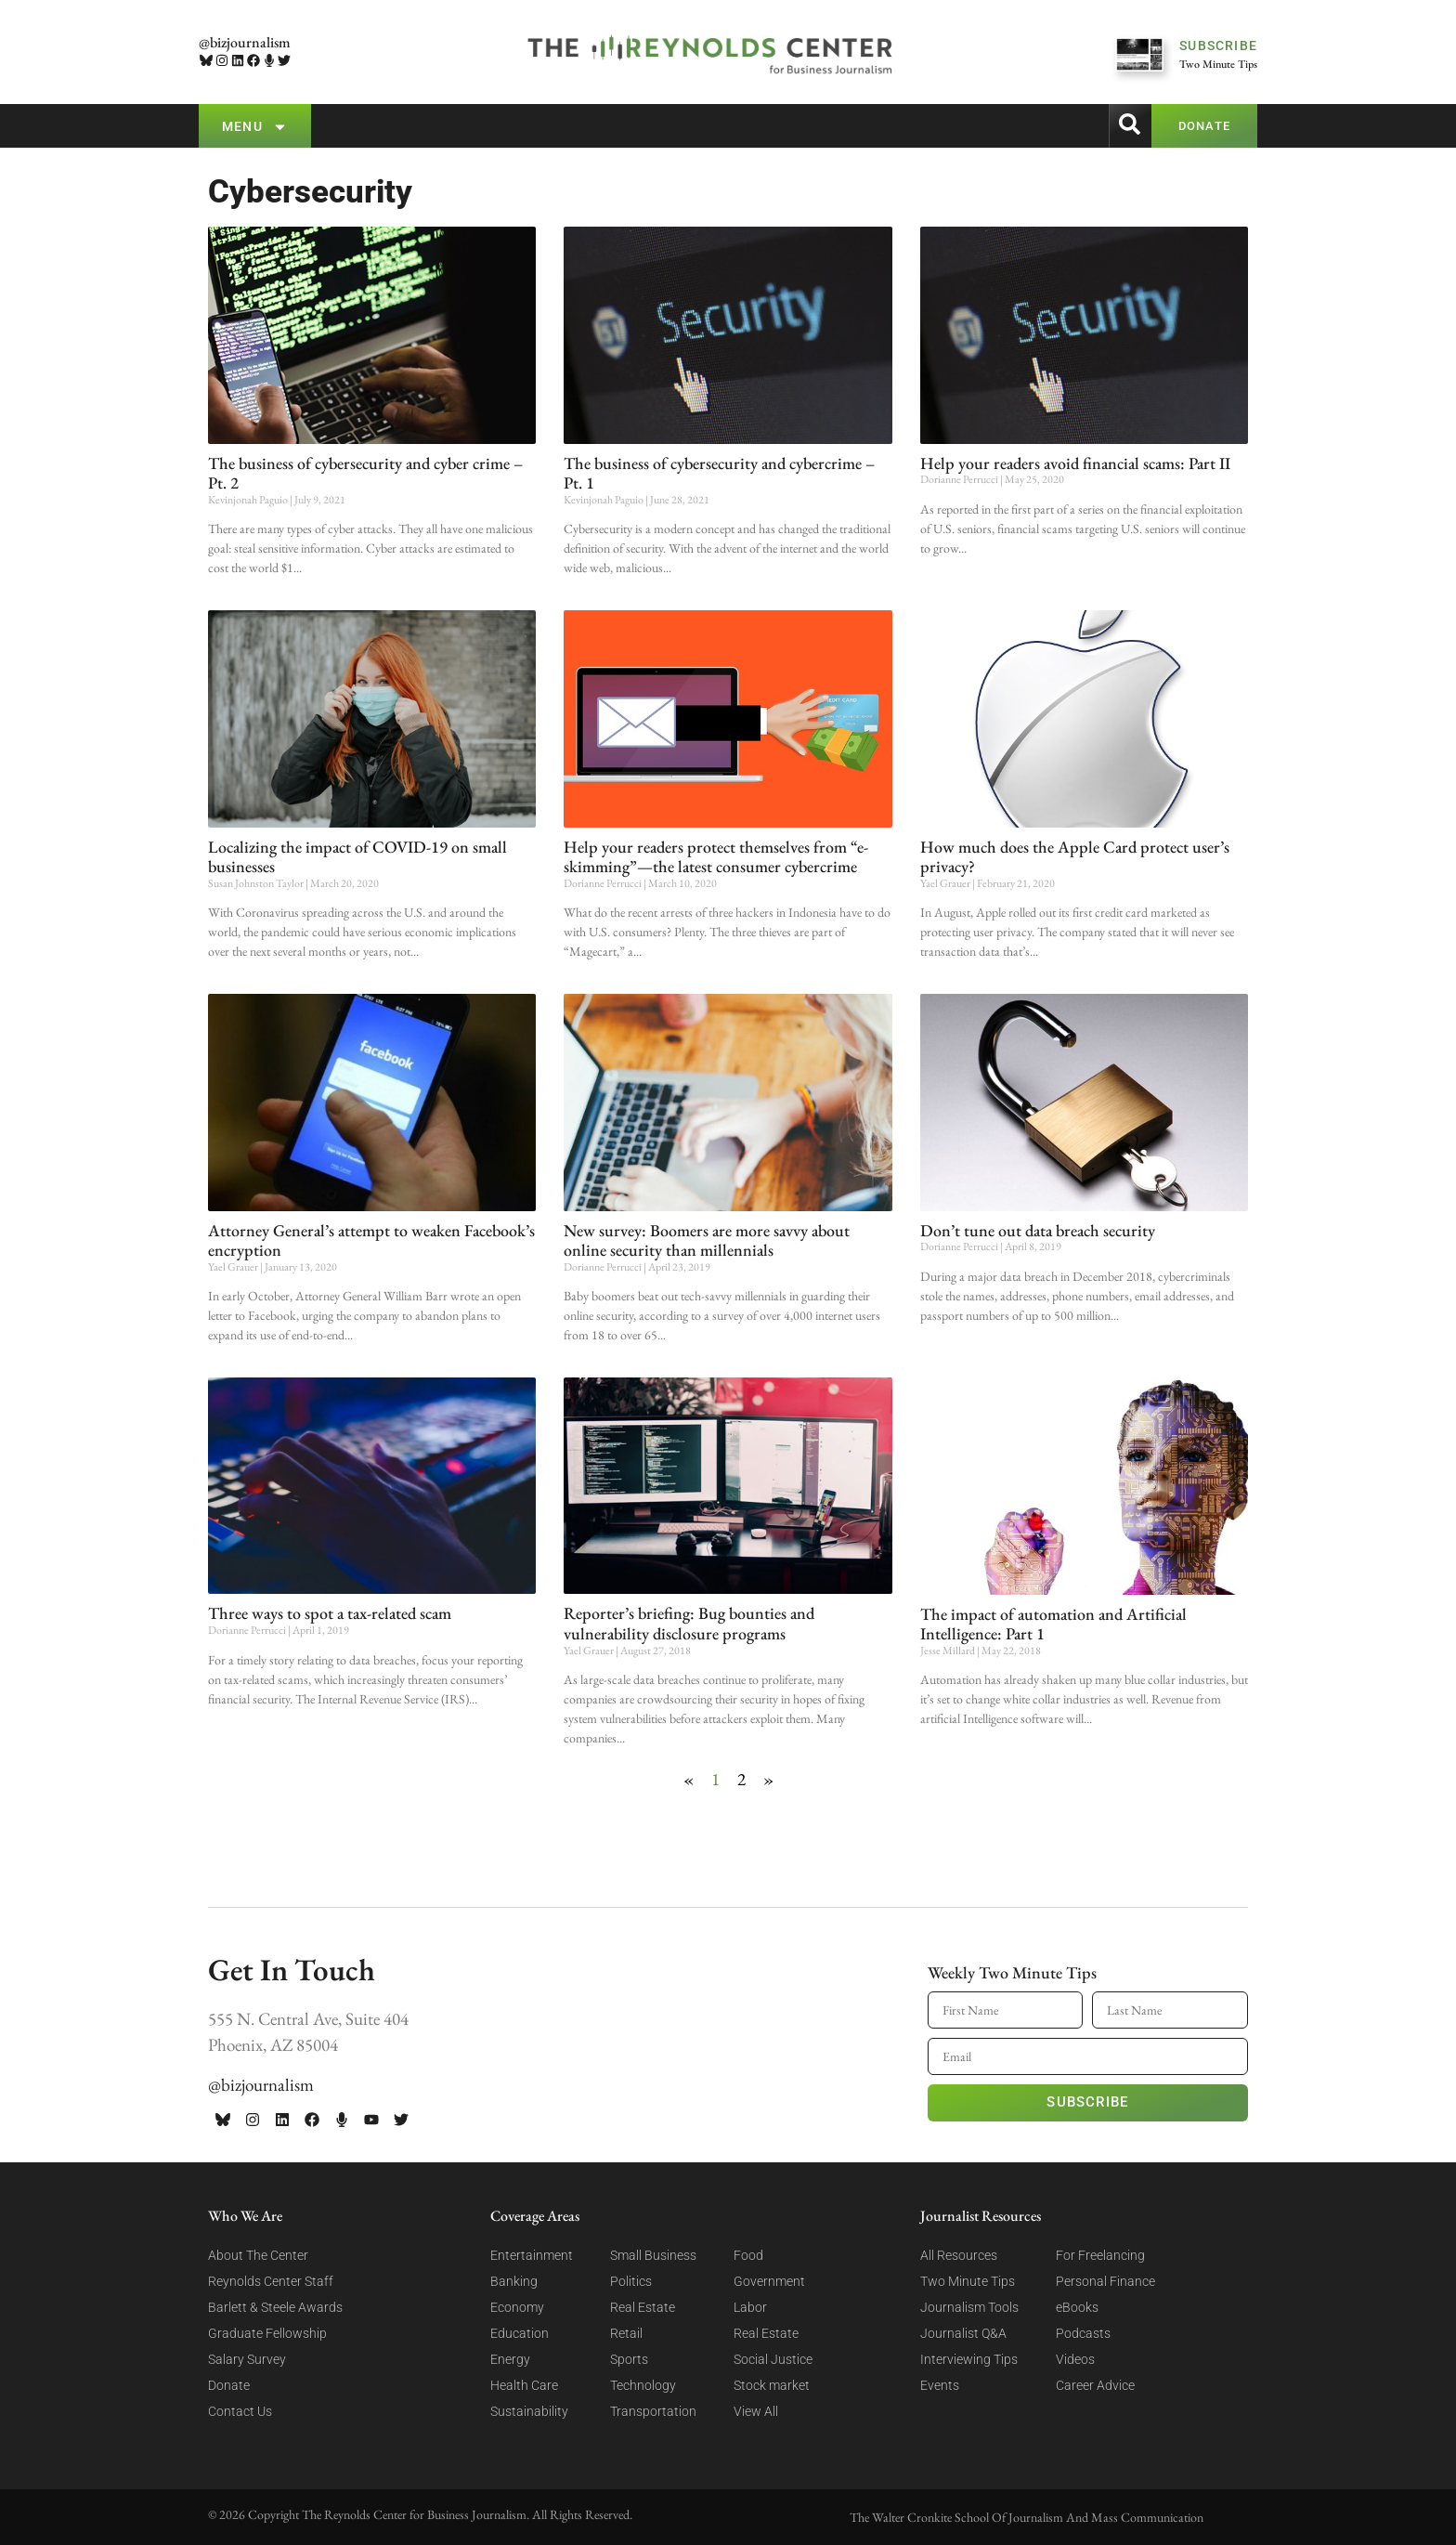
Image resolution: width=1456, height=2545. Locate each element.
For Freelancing (1100, 2255)
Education (519, 2333)
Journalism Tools (969, 2307)
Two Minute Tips (967, 2281)
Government (769, 2281)
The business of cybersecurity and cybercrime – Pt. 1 (719, 473)
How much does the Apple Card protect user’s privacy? (1074, 857)
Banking (514, 2281)
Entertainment (531, 2255)
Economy (517, 2307)
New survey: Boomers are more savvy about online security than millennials (707, 1240)
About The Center (258, 2255)
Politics (631, 2281)
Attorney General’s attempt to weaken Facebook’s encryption (371, 1240)
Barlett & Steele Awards (275, 2307)
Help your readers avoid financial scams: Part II (1075, 463)
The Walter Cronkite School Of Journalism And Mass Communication (1026, 2517)
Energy (510, 2359)
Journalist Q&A (963, 2333)
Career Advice (1095, 2385)
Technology (643, 2385)
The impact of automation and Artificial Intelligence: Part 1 (1053, 1624)
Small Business (653, 2255)
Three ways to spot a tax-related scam (329, 1613)
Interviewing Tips (969, 2359)
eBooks (1077, 2307)
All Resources (958, 2255)
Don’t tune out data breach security (1037, 1230)
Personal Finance (1105, 2281)
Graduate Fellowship (267, 2333)
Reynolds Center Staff (270, 2281)
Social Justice (773, 2359)
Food (748, 2255)
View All (756, 2411)
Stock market (772, 2385)
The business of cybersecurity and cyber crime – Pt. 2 (365, 473)
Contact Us (240, 2411)
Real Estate (642, 2307)
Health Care (524, 2385)
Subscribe (1087, 2102)
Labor (750, 2307)
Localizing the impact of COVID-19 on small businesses (357, 857)
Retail (626, 2333)
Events (939, 2385)
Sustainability (529, 2411)
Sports (629, 2359)
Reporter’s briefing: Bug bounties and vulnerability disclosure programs (689, 1623)
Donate (229, 2385)
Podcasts (1083, 2333)
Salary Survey (247, 2359)
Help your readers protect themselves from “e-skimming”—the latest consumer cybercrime (716, 857)
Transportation (653, 2411)
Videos (1075, 2359)
